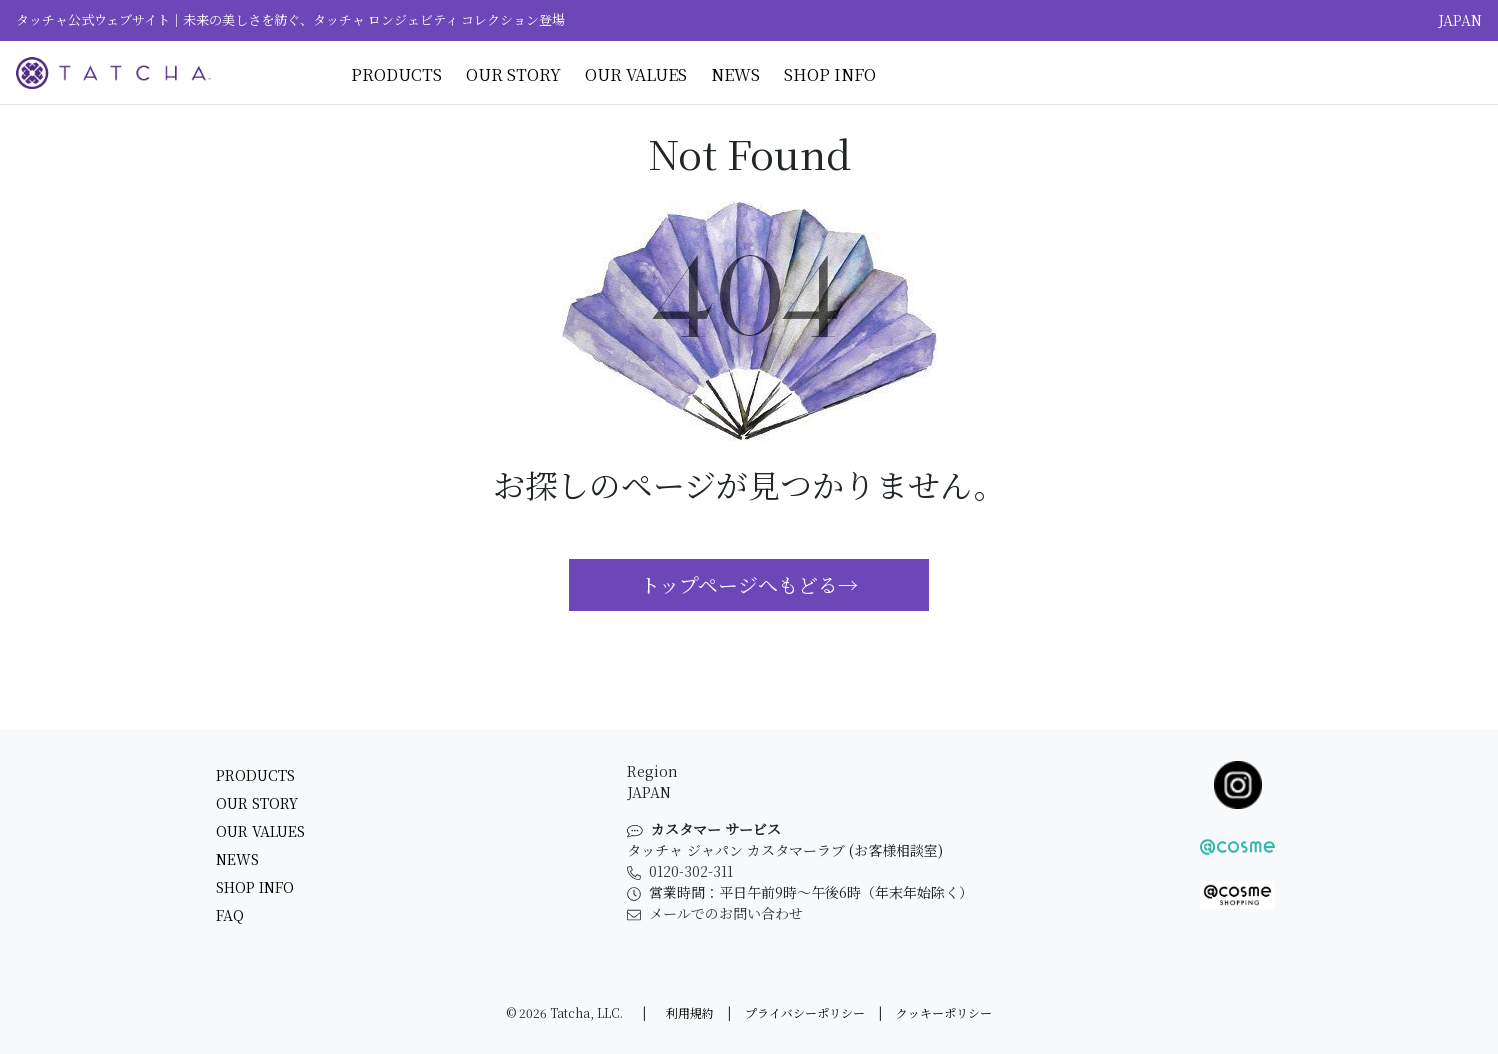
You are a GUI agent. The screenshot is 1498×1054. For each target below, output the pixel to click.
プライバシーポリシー (805, 1012)
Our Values (636, 74)
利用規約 (690, 1012)
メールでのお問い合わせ (715, 913)
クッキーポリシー (944, 1012)
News (735, 74)
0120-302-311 (680, 871)
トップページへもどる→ (749, 584)
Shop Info (830, 74)
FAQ (230, 915)
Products (396, 74)
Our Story (513, 74)
